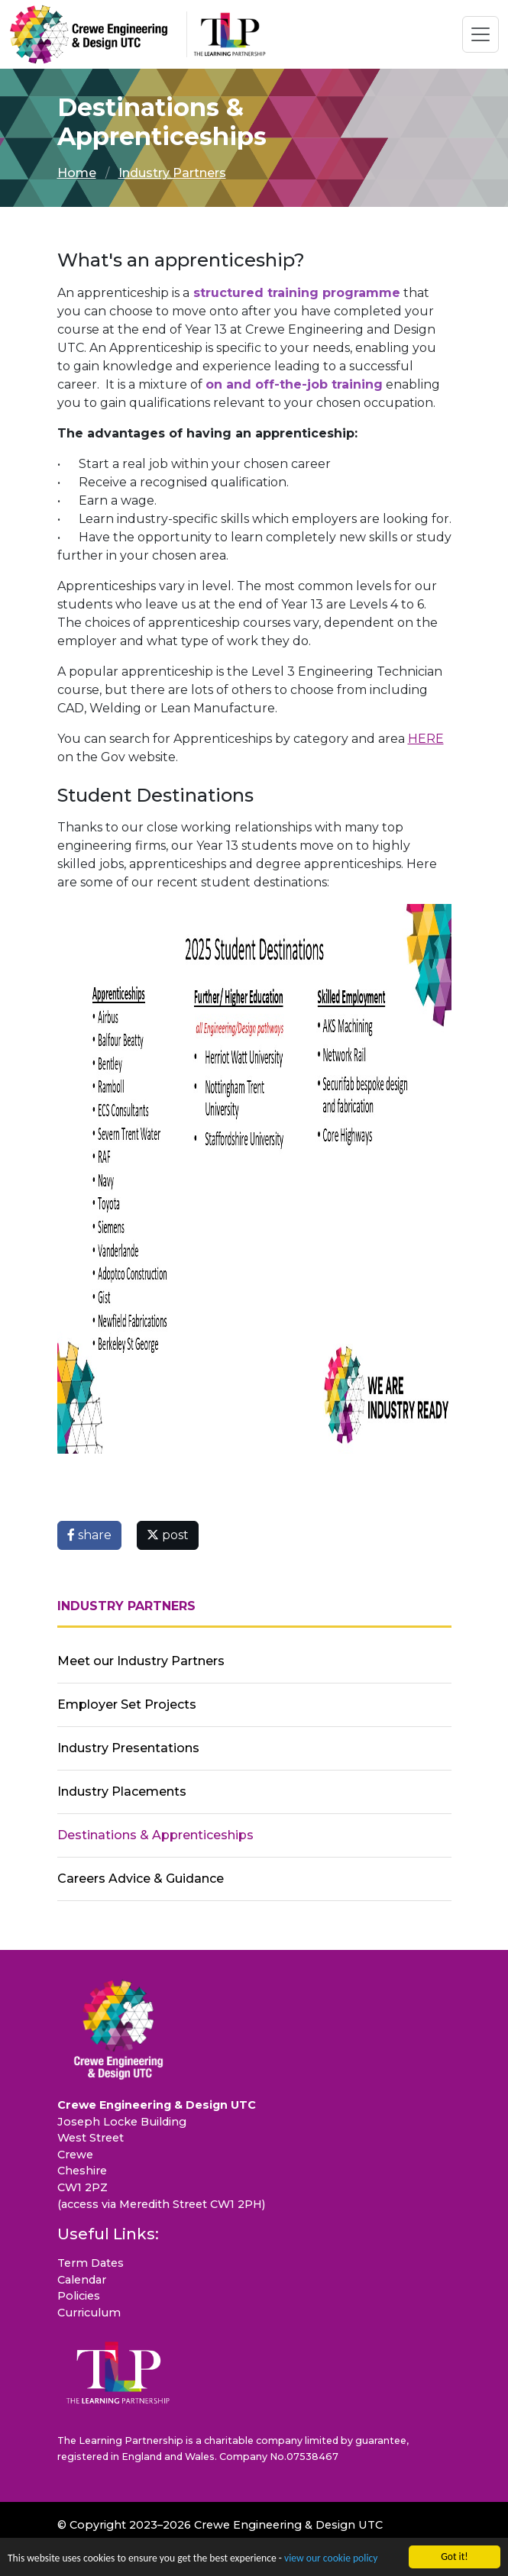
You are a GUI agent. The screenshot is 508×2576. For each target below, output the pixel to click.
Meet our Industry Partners (141, 1661)
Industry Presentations (128, 1748)
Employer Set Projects (126, 1704)
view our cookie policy (330, 2559)
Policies (78, 2296)
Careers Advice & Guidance (140, 1878)
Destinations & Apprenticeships (155, 1835)
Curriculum (89, 2312)
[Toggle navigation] (480, 34)
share (89, 1535)
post (168, 1535)
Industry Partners (172, 173)
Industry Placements (121, 1791)
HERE (426, 738)
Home (76, 173)
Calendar (81, 2280)
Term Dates (90, 2263)
